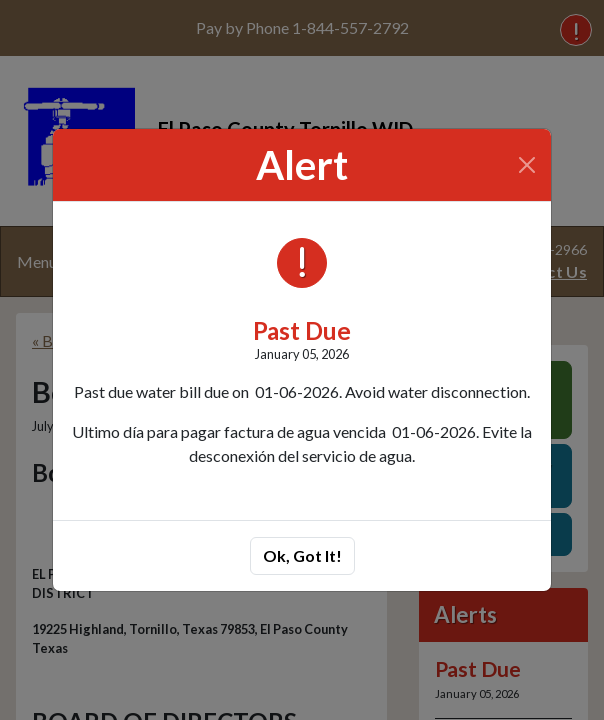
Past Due (302, 330)
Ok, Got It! (302, 555)
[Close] (527, 165)
